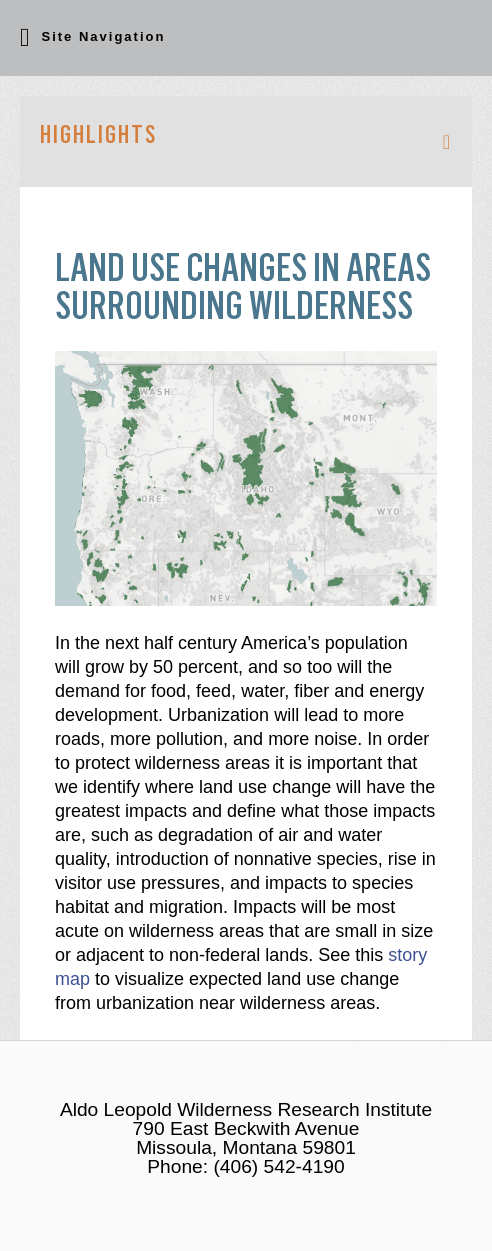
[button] (246, 38)
